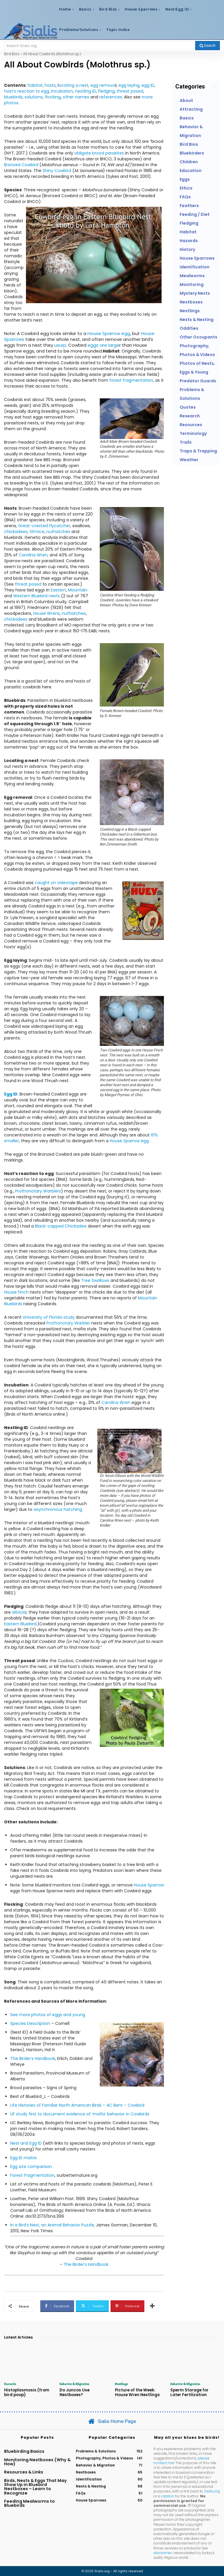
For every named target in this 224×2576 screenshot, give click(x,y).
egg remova (103, 85)
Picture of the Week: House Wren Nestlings (137, 2392)
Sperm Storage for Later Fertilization (195, 2392)
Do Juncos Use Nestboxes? (74, 2392)
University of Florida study (49, 1317)
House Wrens (46, 613)
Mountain (77, 590)
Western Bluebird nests (36, 596)
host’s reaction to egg (26, 91)
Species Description (30, 2023)
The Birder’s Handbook (32, 2058)
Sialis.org (212, 2491)
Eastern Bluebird (20, 1624)
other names (76, 97)
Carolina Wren (33, 555)
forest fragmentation (131, 380)
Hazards (10, 2384)
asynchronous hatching (58, 1509)
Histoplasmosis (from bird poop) (26, 2392)
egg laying (128, 85)
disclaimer (162, 2552)
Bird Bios (11, 53)
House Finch (16, 1292)
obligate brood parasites (99, 153)
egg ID (147, 85)
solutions (33, 97)
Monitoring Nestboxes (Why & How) (37, 2461)
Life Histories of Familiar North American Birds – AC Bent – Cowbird (77, 2105)
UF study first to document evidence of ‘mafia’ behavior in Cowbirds (79, 2114)
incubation (62, 91)
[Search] (207, 45)
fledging (106, 91)
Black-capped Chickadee (61, 1226)
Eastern (58, 590)
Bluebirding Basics (24, 2451)
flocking (53, 97)
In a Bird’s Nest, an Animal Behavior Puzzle (52, 2225)
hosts (50, 85)
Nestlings (121, 2384)
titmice (36, 531)
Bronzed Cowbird (21, 165)
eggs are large (103, 345)
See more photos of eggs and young (47, 2015)
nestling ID (85, 91)
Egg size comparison (31, 2166)
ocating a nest (73, 85)
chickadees (15, 531)
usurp (60, 345)
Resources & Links (23, 2472)
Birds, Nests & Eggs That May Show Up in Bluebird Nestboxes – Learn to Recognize (35, 2486)
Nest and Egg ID (26, 2143)
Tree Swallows (95, 1280)
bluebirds (13, 97)
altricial (19, 1612)
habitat (35, 85)
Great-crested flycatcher (44, 526)
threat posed (130, 91)
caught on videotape (56, 883)
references (110, 97)
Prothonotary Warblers (38, 1191)
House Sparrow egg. (130, 1141)
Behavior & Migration (74, 2384)
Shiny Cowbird (57, 170)
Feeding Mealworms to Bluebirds (29, 2503)
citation (167, 2495)
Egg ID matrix (23, 2158)
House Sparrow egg (109, 333)
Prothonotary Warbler (68, 1323)
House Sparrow (149, 1885)
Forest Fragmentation (32, 2175)
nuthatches (58, 531)
